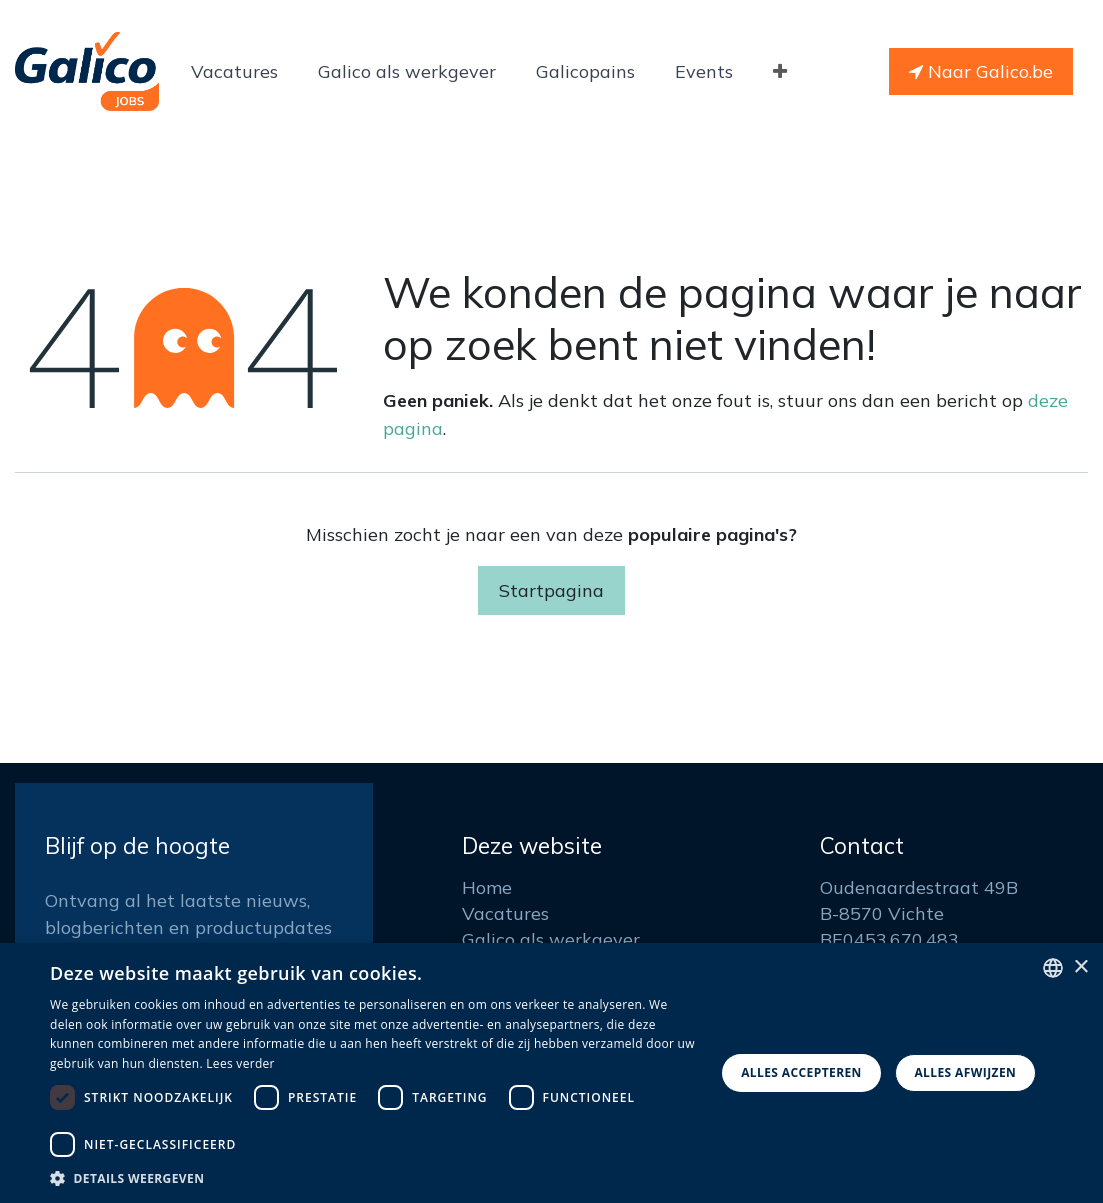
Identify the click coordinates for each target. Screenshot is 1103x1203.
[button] (372, 1178)
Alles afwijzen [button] (965, 1072)
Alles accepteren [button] (801, 1072)
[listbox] (1053, 968)
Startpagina (551, 590)
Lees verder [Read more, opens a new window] (240, 1063)
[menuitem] (234, 71)
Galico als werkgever (551, 939)
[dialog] (551, 1073)
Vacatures (505, 913)
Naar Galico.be (981, 71)
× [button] (1080, 967)
